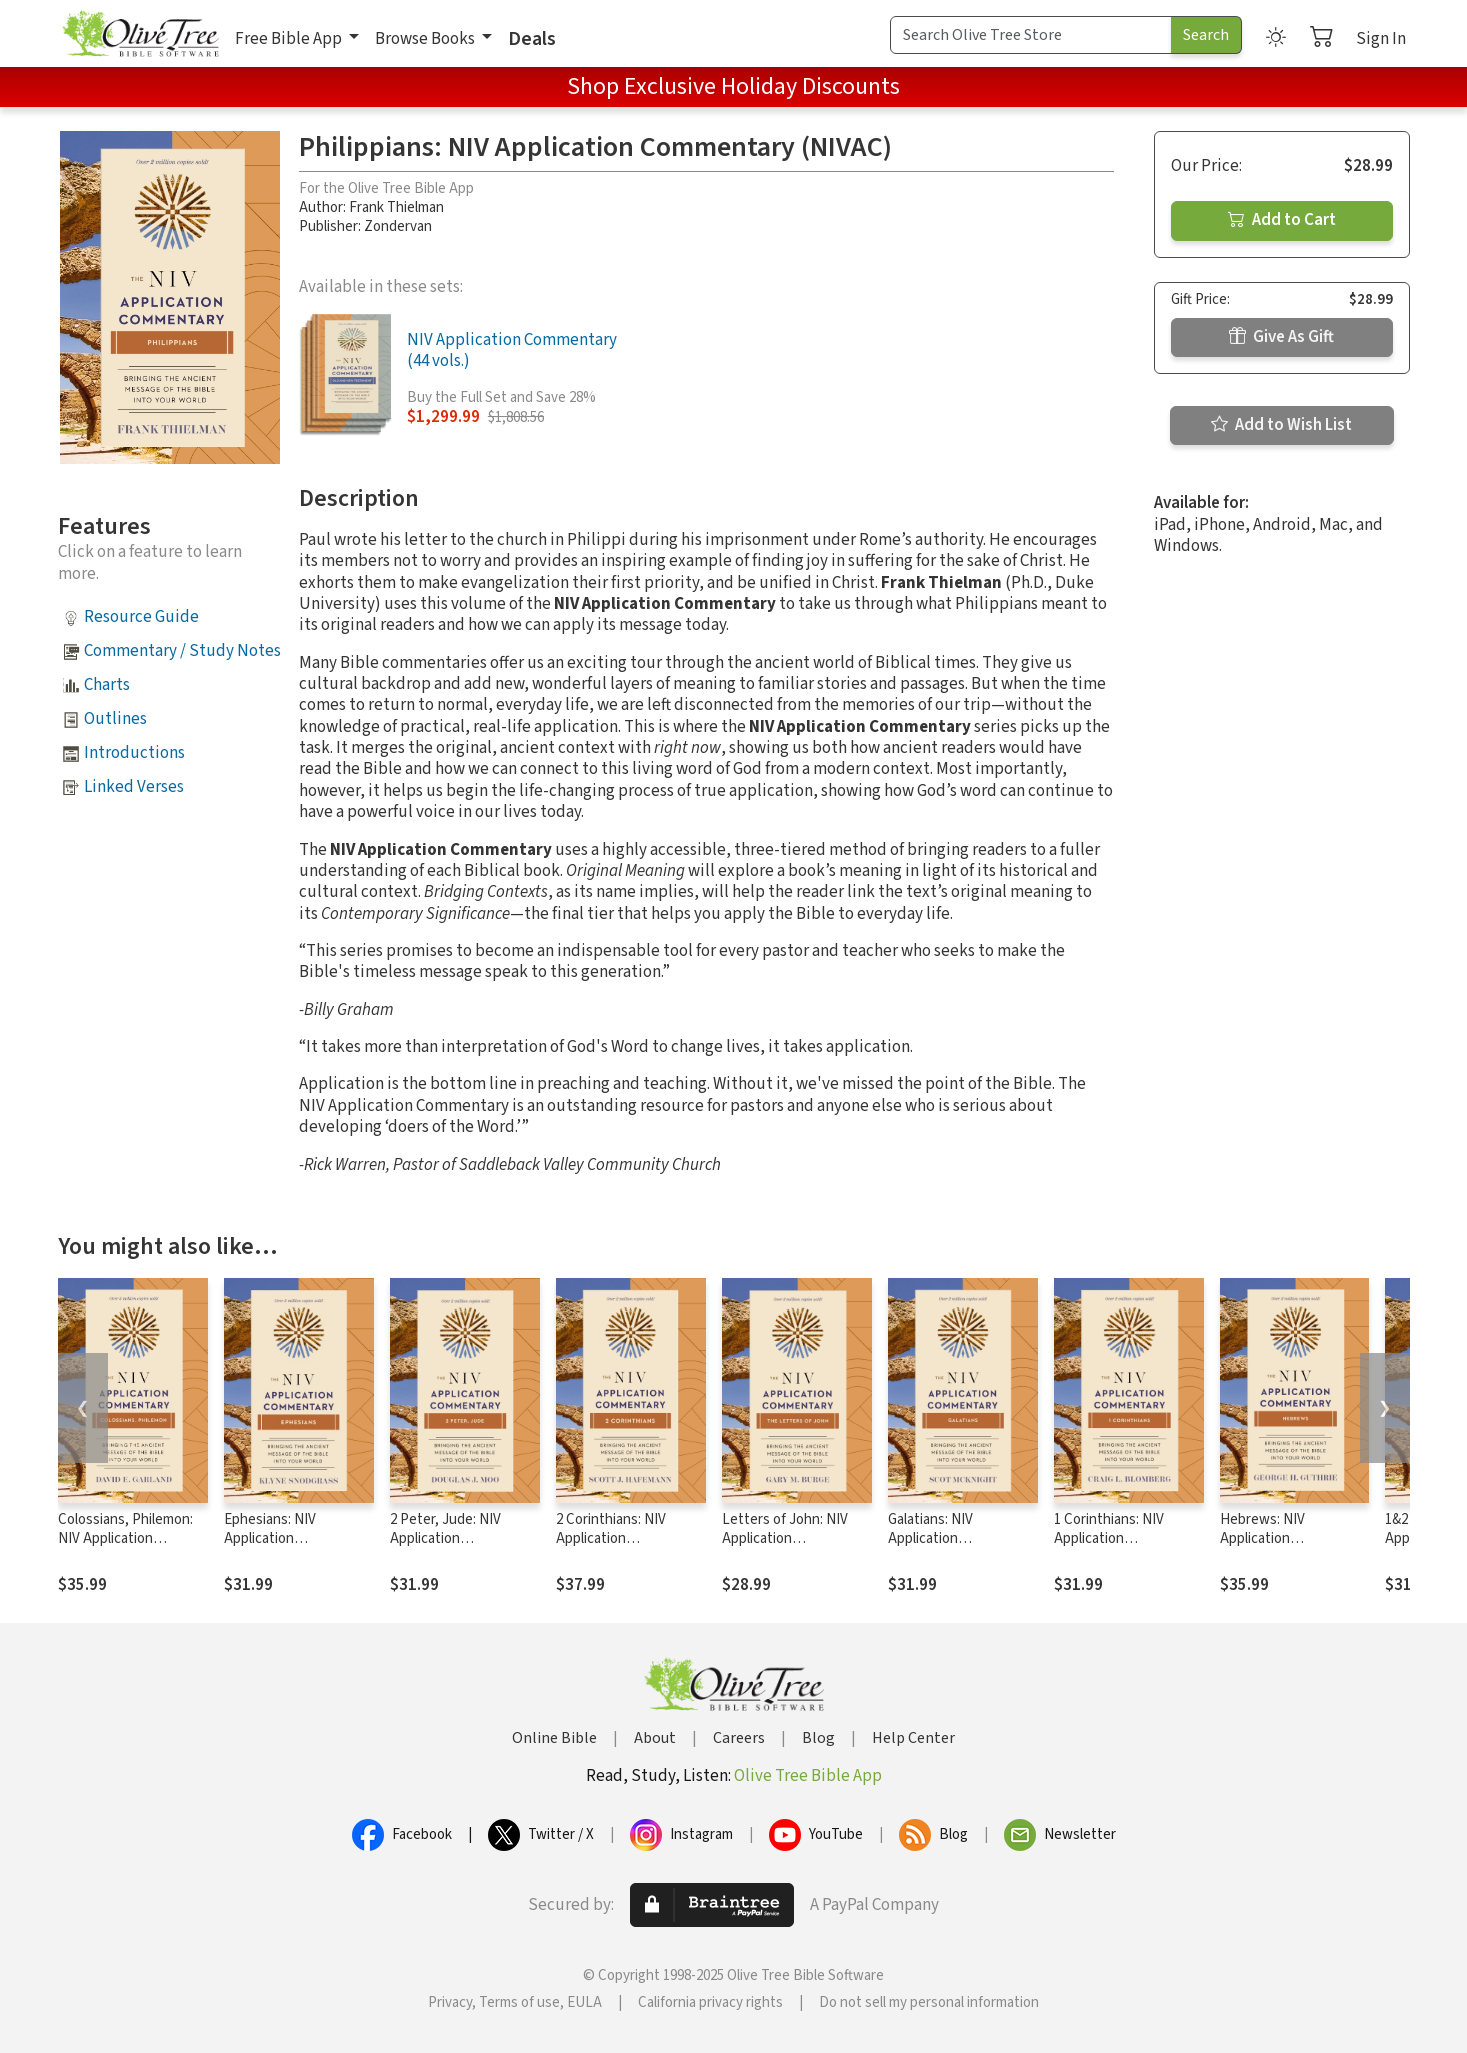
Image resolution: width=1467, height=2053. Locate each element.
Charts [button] (107, 685)
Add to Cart (1282, 220)
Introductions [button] (134, 753)
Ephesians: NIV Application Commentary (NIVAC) (290, 1538)
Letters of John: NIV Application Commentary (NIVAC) (788, 1538)
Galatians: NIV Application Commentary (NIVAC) (954, 1538)
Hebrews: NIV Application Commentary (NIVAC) (1286, 1538)
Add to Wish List (1281, 425)
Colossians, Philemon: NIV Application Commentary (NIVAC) (125, 1538)
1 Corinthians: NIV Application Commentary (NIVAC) (1120, 1538)
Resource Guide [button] (141, 617)
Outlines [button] (115, 719)
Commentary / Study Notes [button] (182, 651)
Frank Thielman (396, 207)
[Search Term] (1031, 35)
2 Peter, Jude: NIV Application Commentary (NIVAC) (456, 1538)
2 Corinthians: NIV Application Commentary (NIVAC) (622, 1538)
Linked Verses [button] (134, 787)
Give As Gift (1281, 337)
